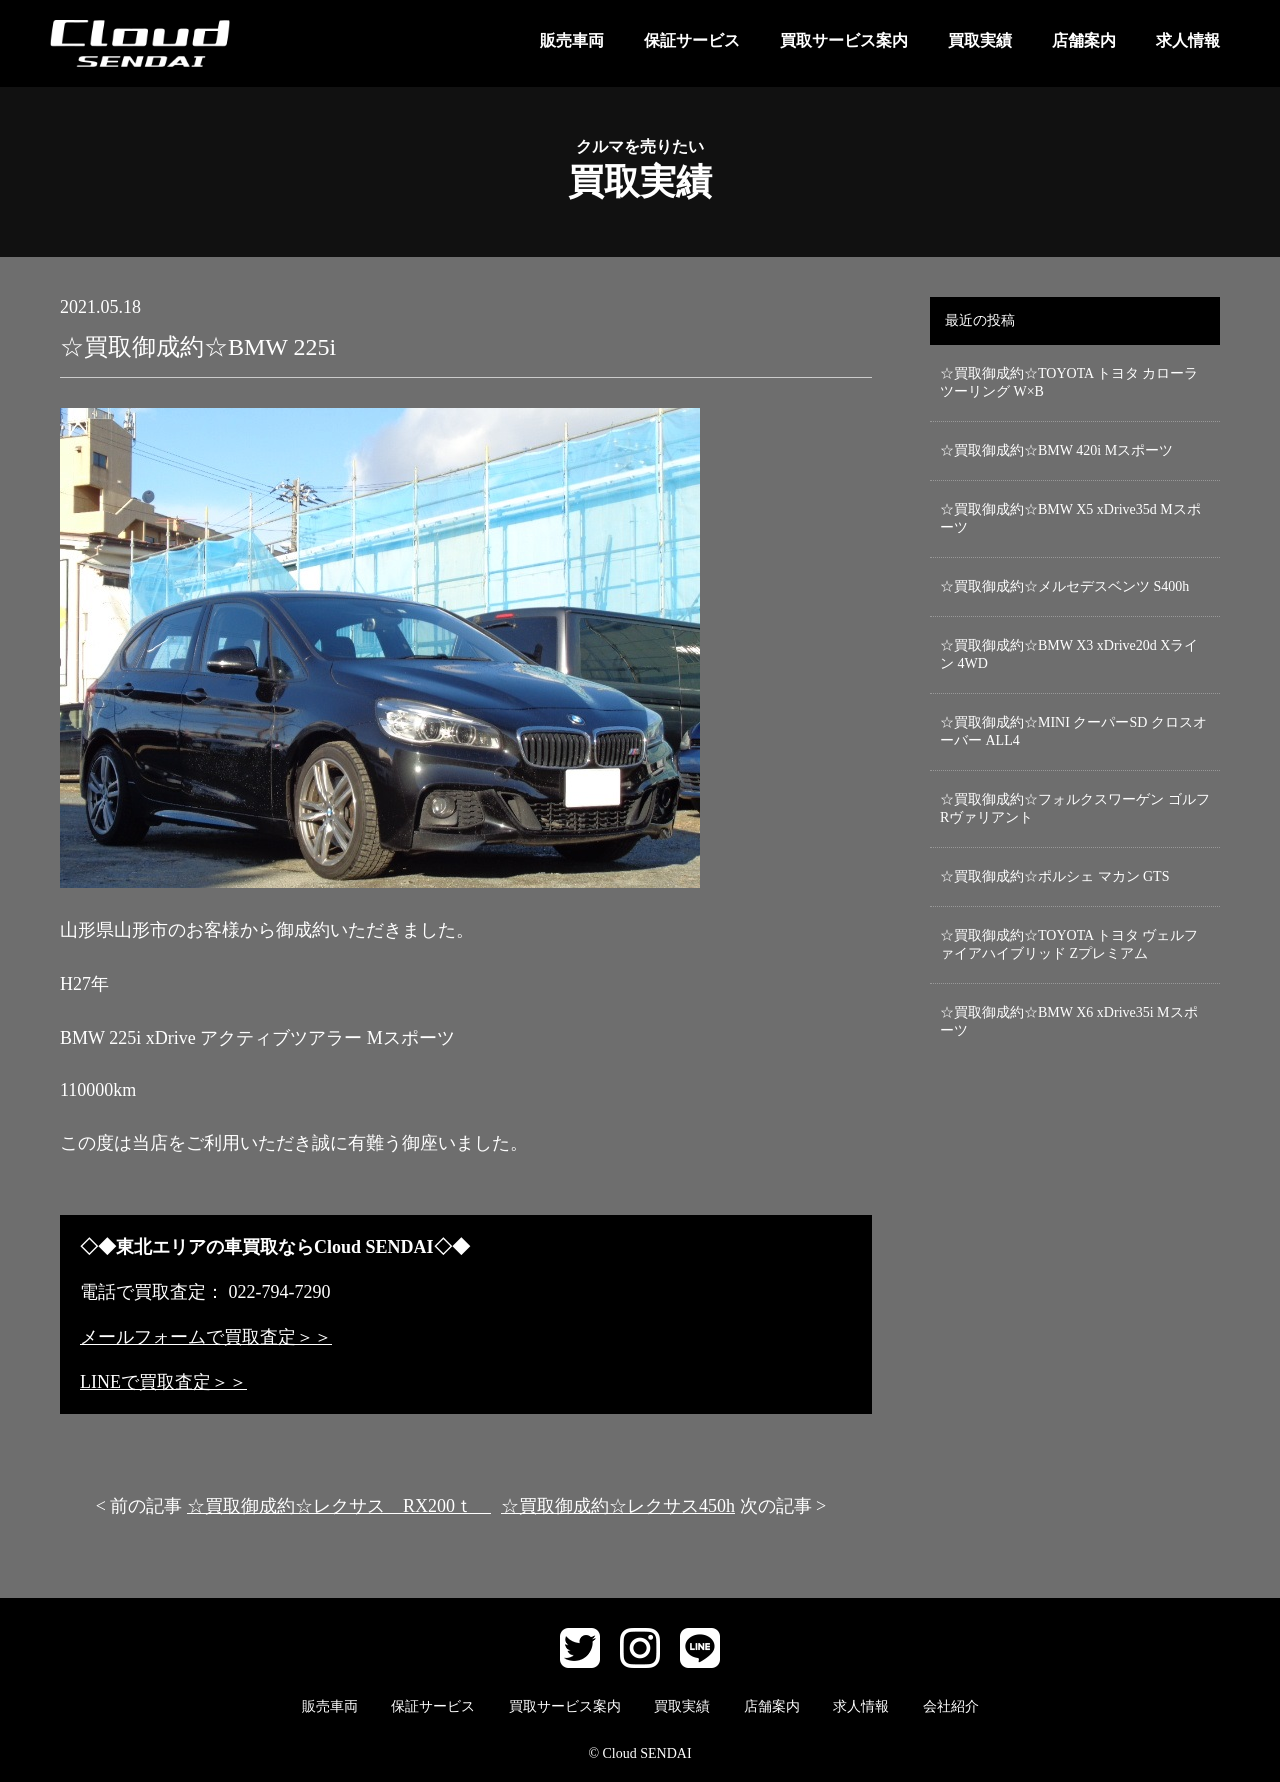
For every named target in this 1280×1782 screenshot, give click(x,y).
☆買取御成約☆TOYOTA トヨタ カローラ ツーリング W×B (1069, 382)
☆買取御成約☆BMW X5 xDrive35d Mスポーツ (1070, 518)
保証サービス (692, 40)
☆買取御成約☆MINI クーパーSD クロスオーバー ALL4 (1073, 731)
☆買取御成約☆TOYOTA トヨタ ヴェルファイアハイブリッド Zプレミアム (1069, 944)
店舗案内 (1084, 40)
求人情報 (1188, 40)
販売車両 (572, 40)
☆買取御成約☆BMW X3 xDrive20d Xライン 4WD (1069, 654)
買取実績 (980, 40)
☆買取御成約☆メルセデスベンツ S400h (1064, 586)
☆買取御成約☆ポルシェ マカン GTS (1054, 876)
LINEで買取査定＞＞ (163, 1382)
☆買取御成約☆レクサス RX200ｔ (339, 1506)
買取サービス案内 (844, 40)
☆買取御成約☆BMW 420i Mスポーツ (1056, 450)
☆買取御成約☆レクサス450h (618, 1506)
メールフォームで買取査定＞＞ (206, 1337)
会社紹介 (951, 1706)
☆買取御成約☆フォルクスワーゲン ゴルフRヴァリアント (1075, 808)
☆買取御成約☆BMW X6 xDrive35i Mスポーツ (1069, 1021)
